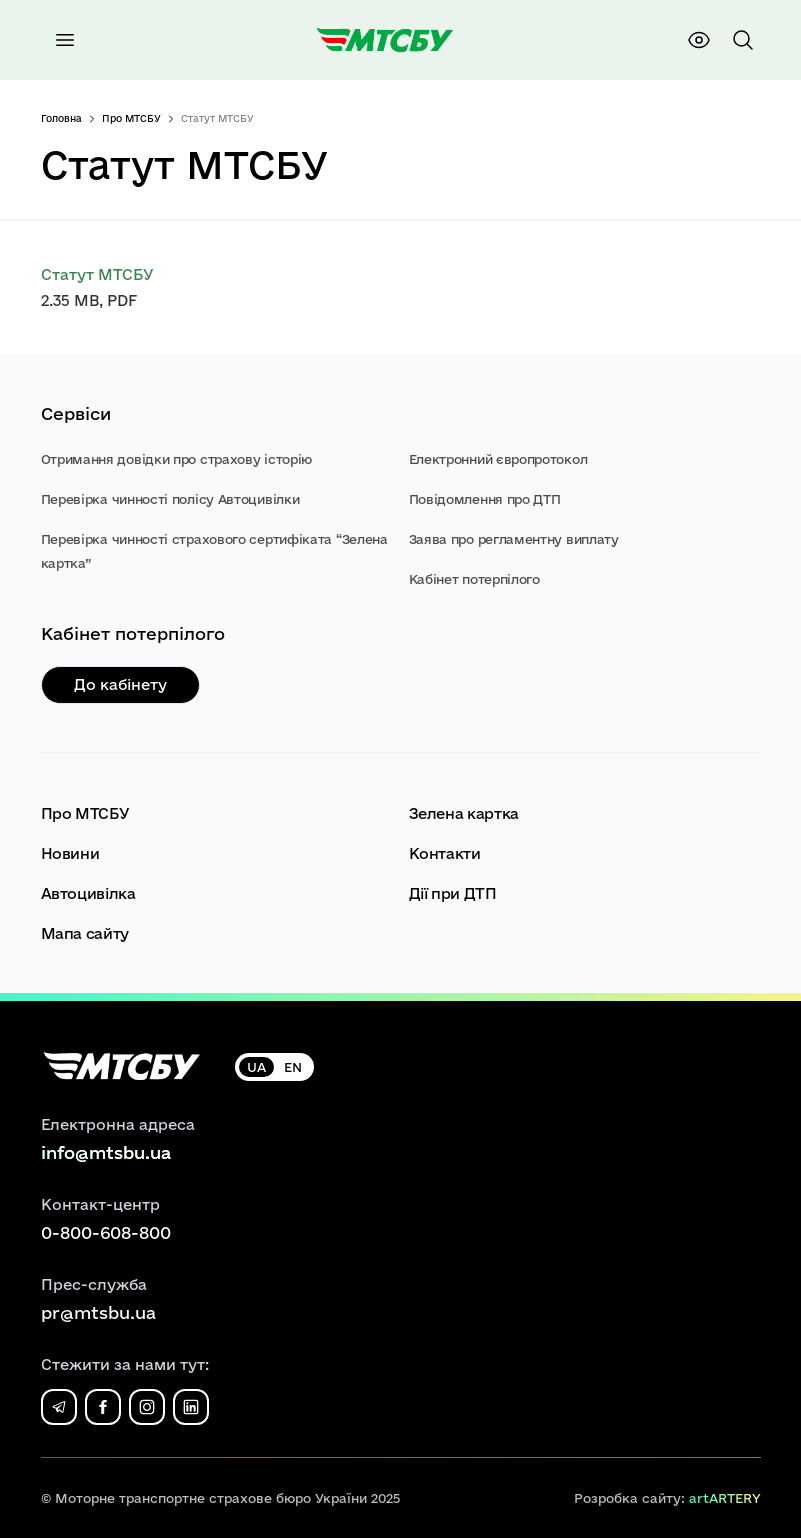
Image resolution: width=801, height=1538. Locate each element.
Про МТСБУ (131, 118)
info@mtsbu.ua (106, 1152)
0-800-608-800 (106, 1232)
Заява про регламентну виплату (514, 539)
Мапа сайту (85, 933)
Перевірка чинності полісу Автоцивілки (170, 499)
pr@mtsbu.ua (98, 1312)
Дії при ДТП (453, 893)
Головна (61, 118)
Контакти (445, 853)
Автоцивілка (88, 893)
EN (293, 1067)
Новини (70, 853)
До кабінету (120, 684)
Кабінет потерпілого (474, 579)
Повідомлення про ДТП (485, 499)
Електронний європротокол (498, 459)
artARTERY (725, 1498)
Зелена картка (464, 813)
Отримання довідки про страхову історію (177, 459)
